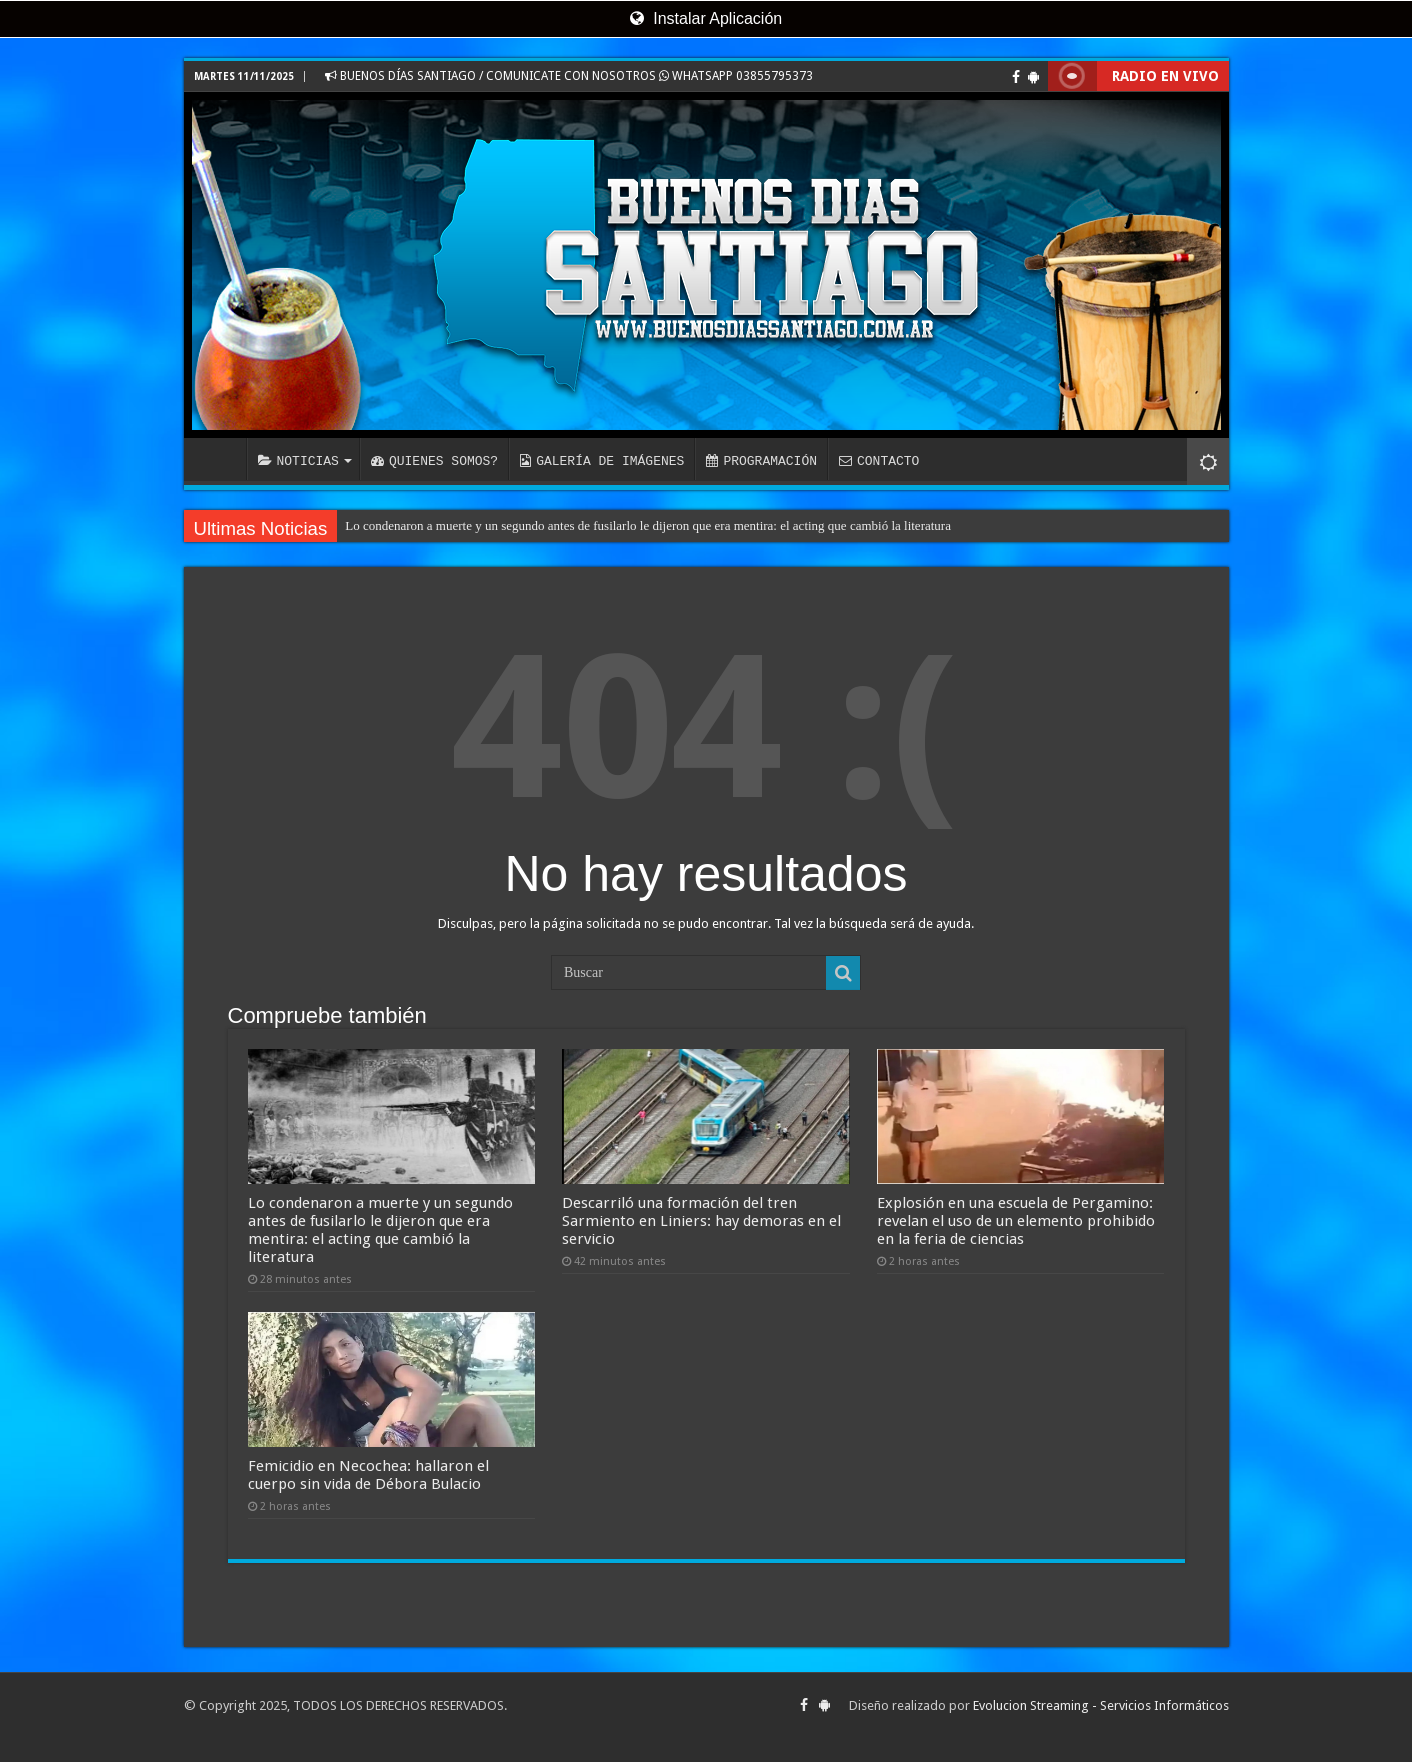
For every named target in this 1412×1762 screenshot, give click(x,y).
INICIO (220, 459)
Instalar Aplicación (706, 18)
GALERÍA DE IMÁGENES (602, 461)
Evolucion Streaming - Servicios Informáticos (1101, 1705)
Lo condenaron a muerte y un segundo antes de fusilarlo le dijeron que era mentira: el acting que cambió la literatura (648, 525)
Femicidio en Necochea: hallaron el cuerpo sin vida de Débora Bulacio (368, 1475)
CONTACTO (879, 461)
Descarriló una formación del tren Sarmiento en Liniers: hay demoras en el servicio (701, 1221)
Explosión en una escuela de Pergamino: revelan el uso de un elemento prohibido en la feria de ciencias (1016, 1221)
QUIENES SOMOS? (434, 461)
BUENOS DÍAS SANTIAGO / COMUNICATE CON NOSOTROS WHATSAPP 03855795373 (569, 76)
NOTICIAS (298, 461)
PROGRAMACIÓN (761, 461)
